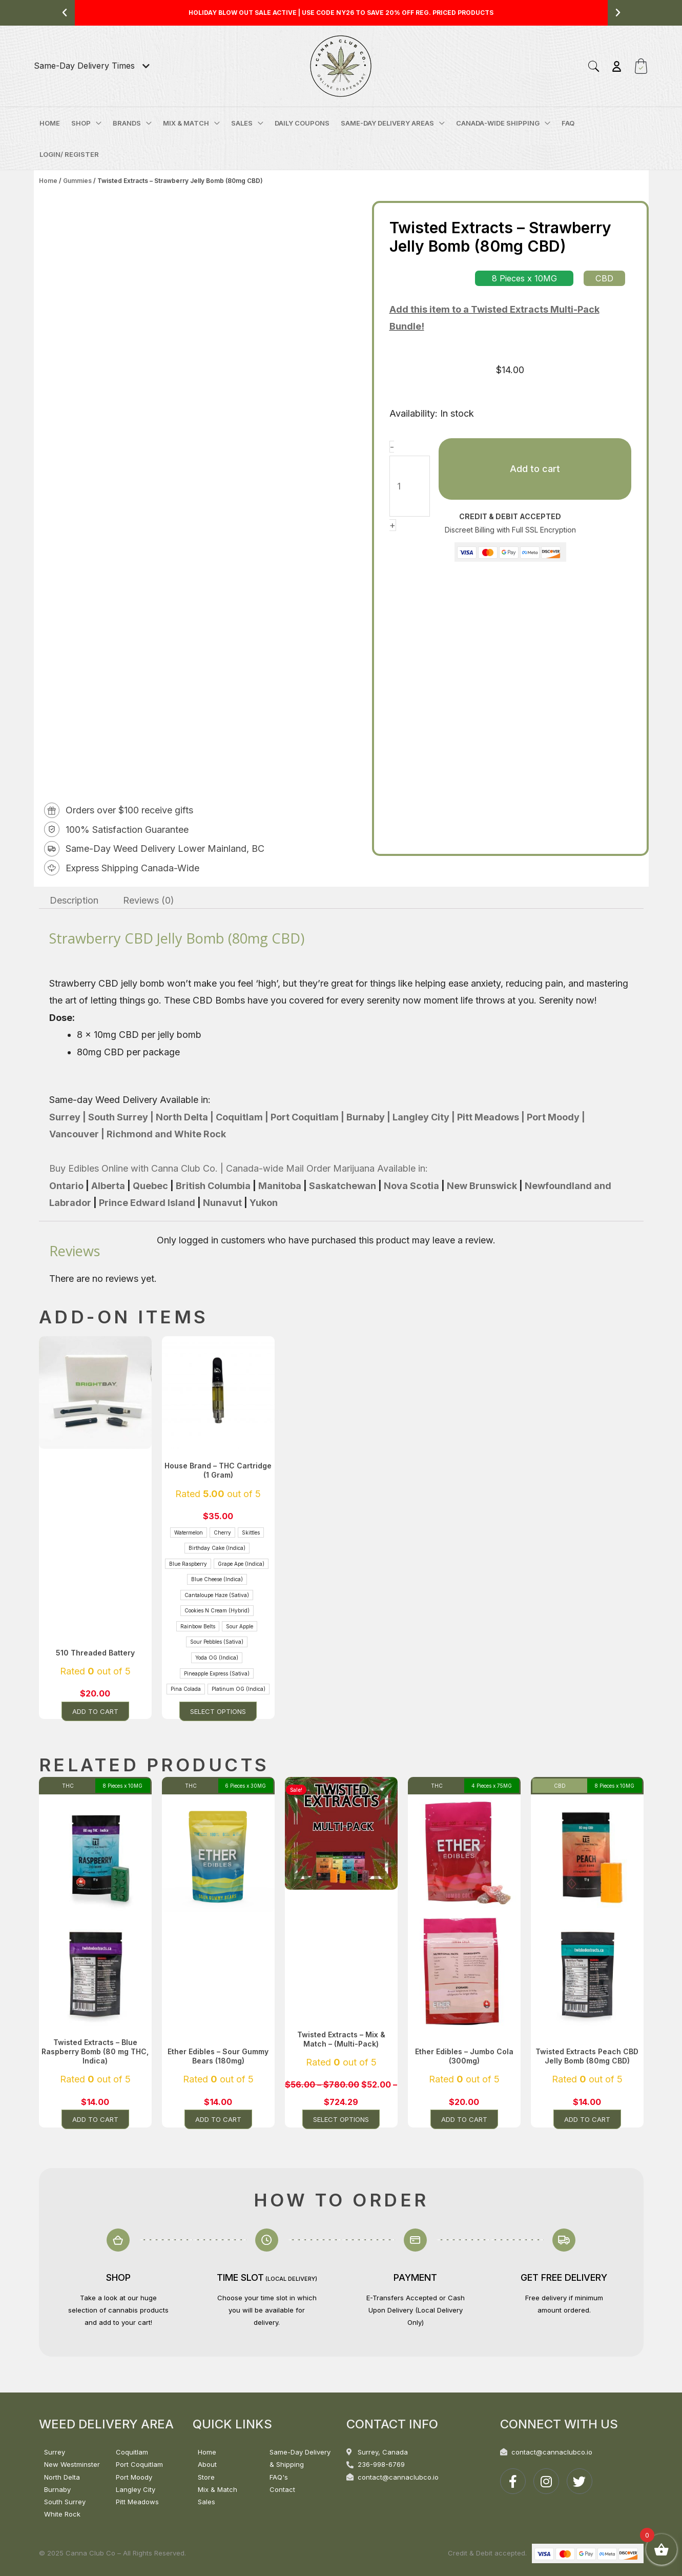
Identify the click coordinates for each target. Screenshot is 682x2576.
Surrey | (67, 1117)
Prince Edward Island (148, 1202)
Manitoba (279, 1185)
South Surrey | (120, 1117)
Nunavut (222, 1202)
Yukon (264, 1202)
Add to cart (535, 468)
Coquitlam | (241, 1117)
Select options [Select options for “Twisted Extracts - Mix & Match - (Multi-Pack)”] (341, 2119)
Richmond (129, 1134)
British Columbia (214, 1185)
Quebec (150, 1185)
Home (48, 181)
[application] (96, 123)
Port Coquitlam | (306, 1117)
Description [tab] (74, 900)
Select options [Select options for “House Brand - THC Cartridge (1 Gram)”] (218, 1711)
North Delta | (184, 1117)
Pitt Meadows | (490, 1117)
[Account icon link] (616, 66)
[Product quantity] (409, 486)
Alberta (108, 1185)
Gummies (77, 181)
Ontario (66, 1185)
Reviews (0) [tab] (148, 900)
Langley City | (422, 1117)
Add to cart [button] (95, 1711)
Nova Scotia (411, 1185)
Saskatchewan (342, 1185)
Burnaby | (367, 1117)
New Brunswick (482, 1185)
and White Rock (189, 1134)
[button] (64, 13)
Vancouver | (77, 1134)
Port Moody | (555, 1117)
